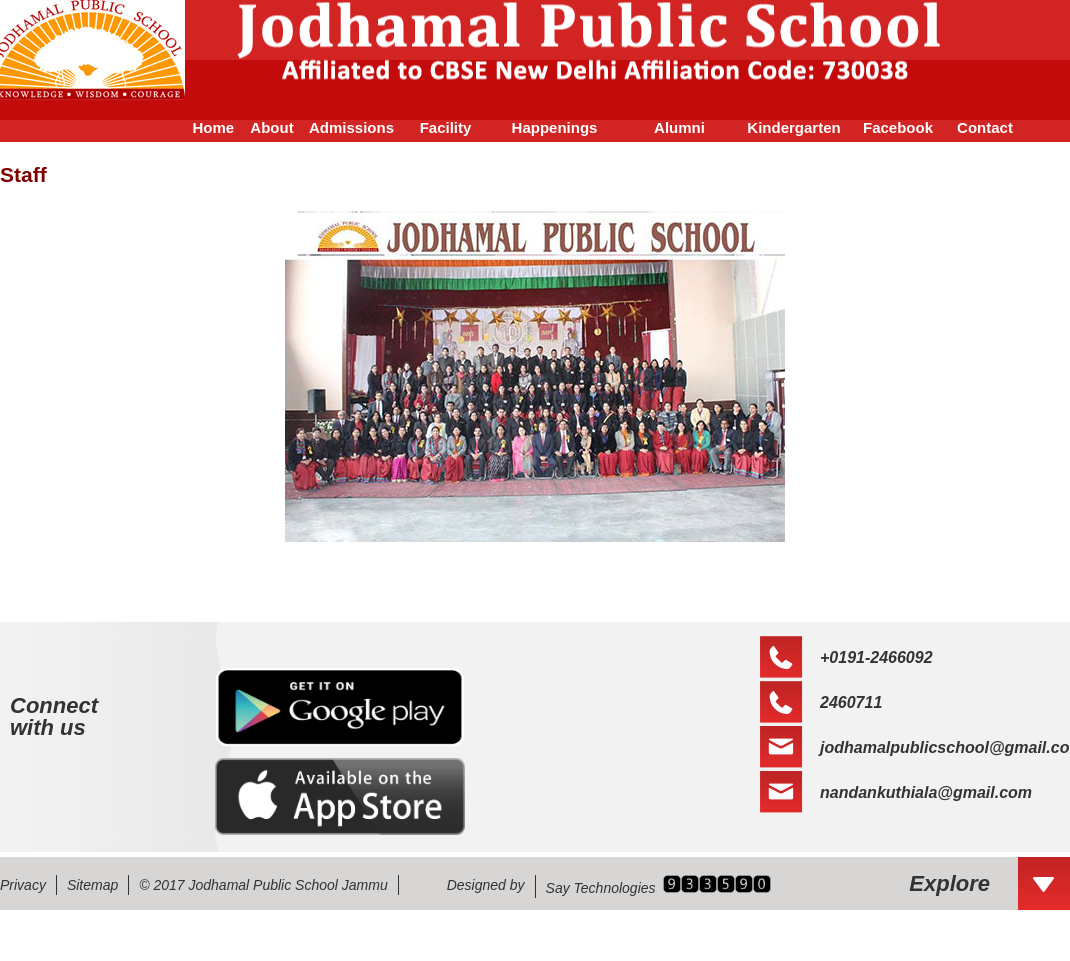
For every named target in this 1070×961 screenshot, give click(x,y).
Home (205, 127)
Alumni (679, 127)
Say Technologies (601, 888)
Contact (985, 127)
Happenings (555, 127)
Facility (446, 127)
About (271, 127)
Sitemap (92, 885)
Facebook (898, 127)
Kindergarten (793, 127)
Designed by (486, 885)
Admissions (351, 127)
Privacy (23, 885)
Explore (949, 883)
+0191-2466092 (876, 657)
